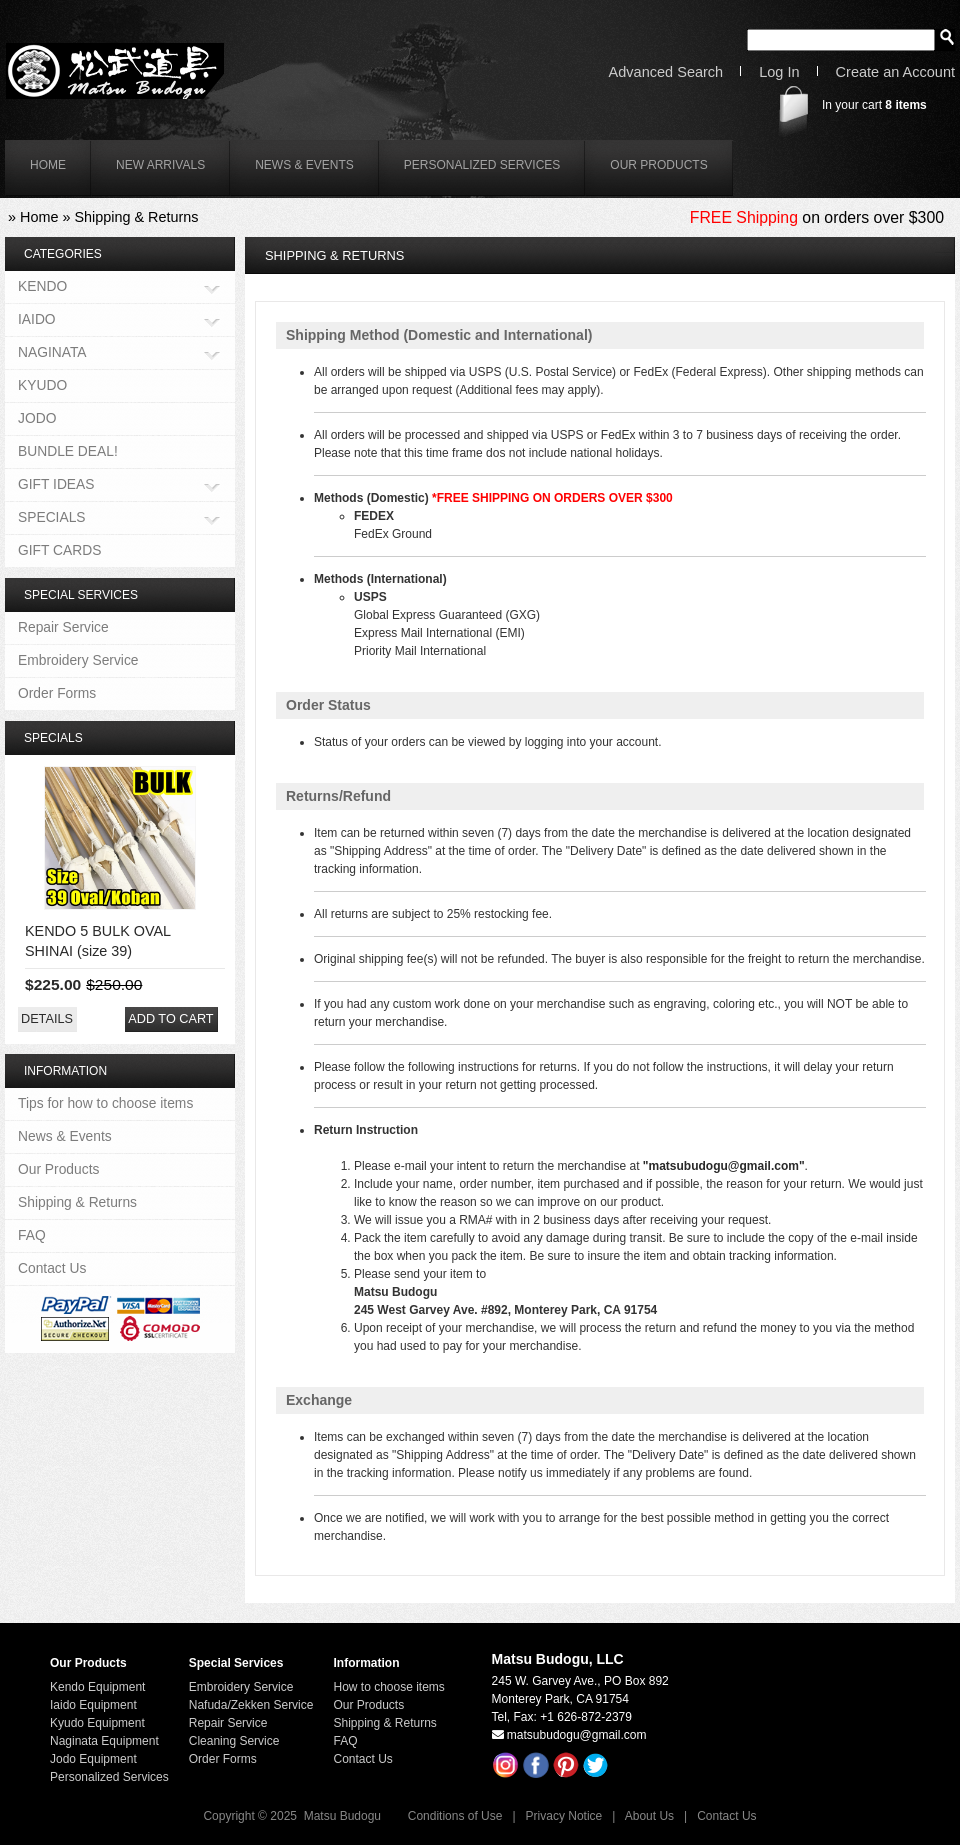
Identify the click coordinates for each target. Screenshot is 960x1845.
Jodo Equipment (93, 1759)
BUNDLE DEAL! (68, 451)
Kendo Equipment (97, 1687)
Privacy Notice (564, 1816)
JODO (37, 418)
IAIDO (37, 320)
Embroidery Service (78, 660)
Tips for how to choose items (105, 1103)
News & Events (304, 165)
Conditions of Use (455, 1816)
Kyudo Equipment (97, 1723)
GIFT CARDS (59, 550)
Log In (779, 72)
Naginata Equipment (104, 1741)
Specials (53, 738)
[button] (47, 1019)
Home (39, 217)
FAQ (32, 1235)
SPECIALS (52, 518)
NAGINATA (52, 353)
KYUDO (42, 385)
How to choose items (388, 1687)
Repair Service (63, 627)
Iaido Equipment (93, 1705)
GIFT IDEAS (56, 485)
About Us (649, 1816)
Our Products (658, 165)
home (48, 165)
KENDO (42, 287)
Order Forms (57, 693)
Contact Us (52, 1268)
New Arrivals (160, 165)
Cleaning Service (234, 1741)
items (905, 105)
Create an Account (895, 72)
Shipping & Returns (136, 217)
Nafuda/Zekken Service (251, 1705)
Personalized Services (482, 165)
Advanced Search (666, 72)
